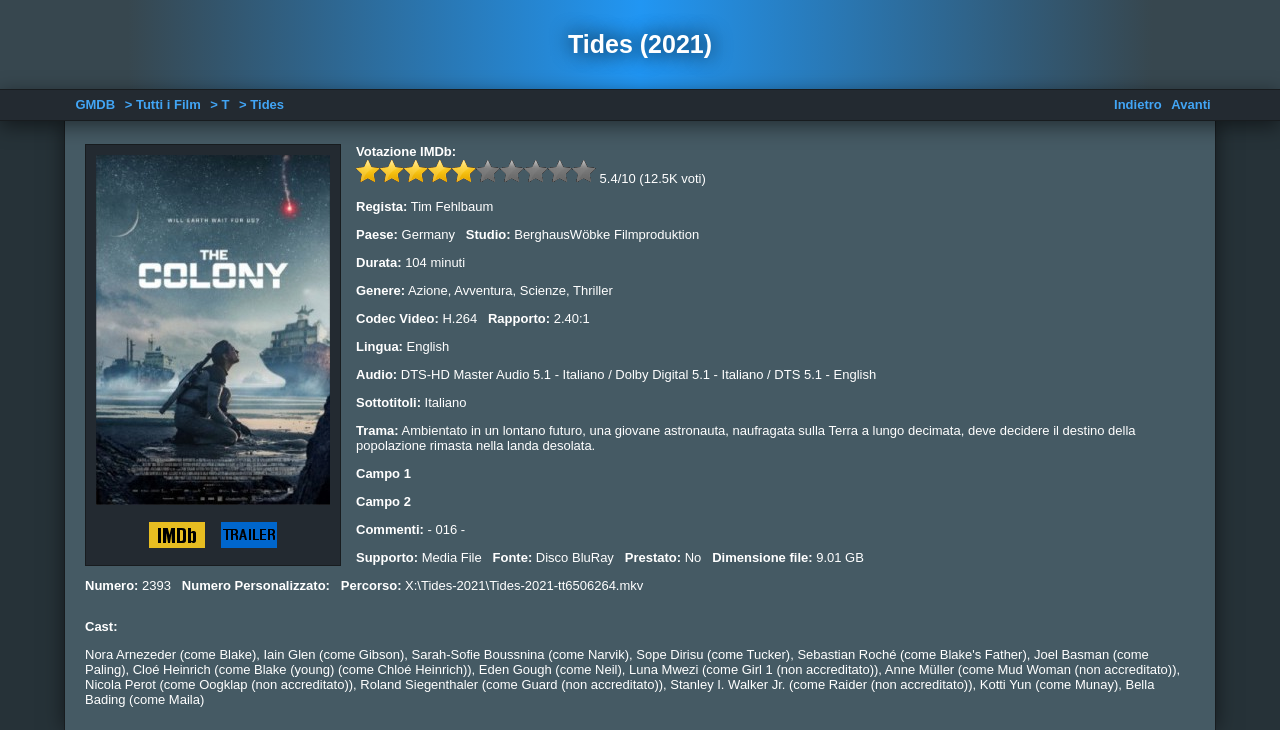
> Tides (261, 104)
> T (219, 104)
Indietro (1138, 104)
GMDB (95, 104)
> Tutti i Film (163, 104)
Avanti (1190, 104)
